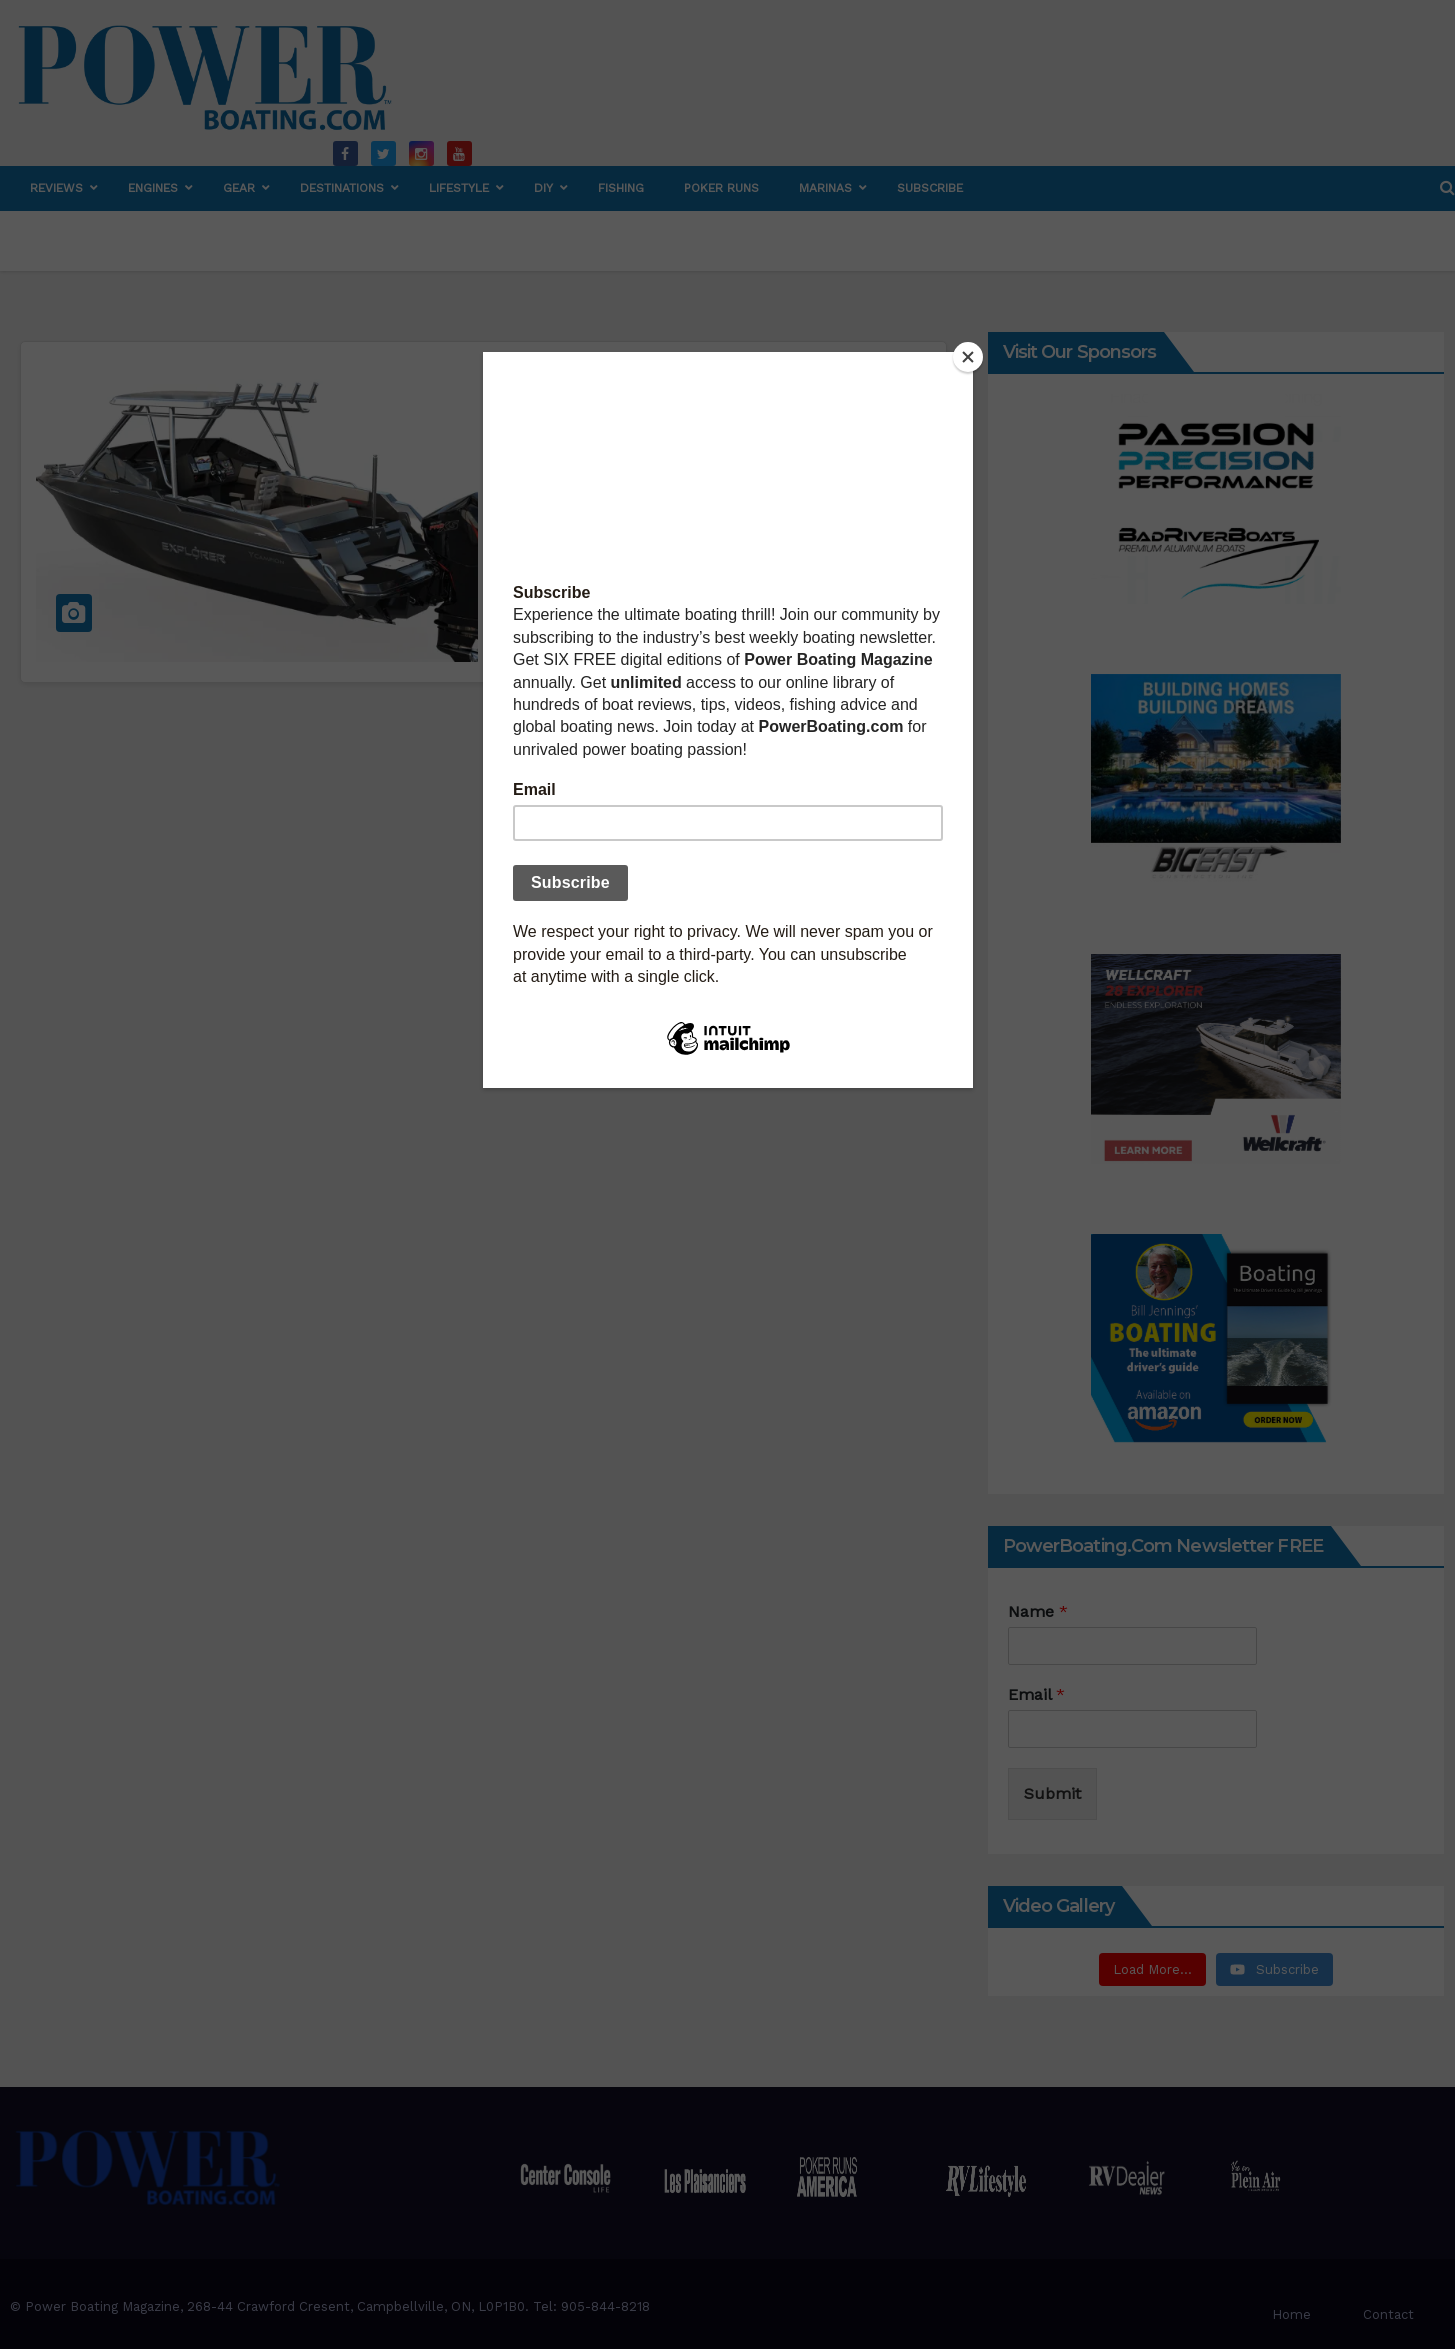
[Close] (968, 357)
